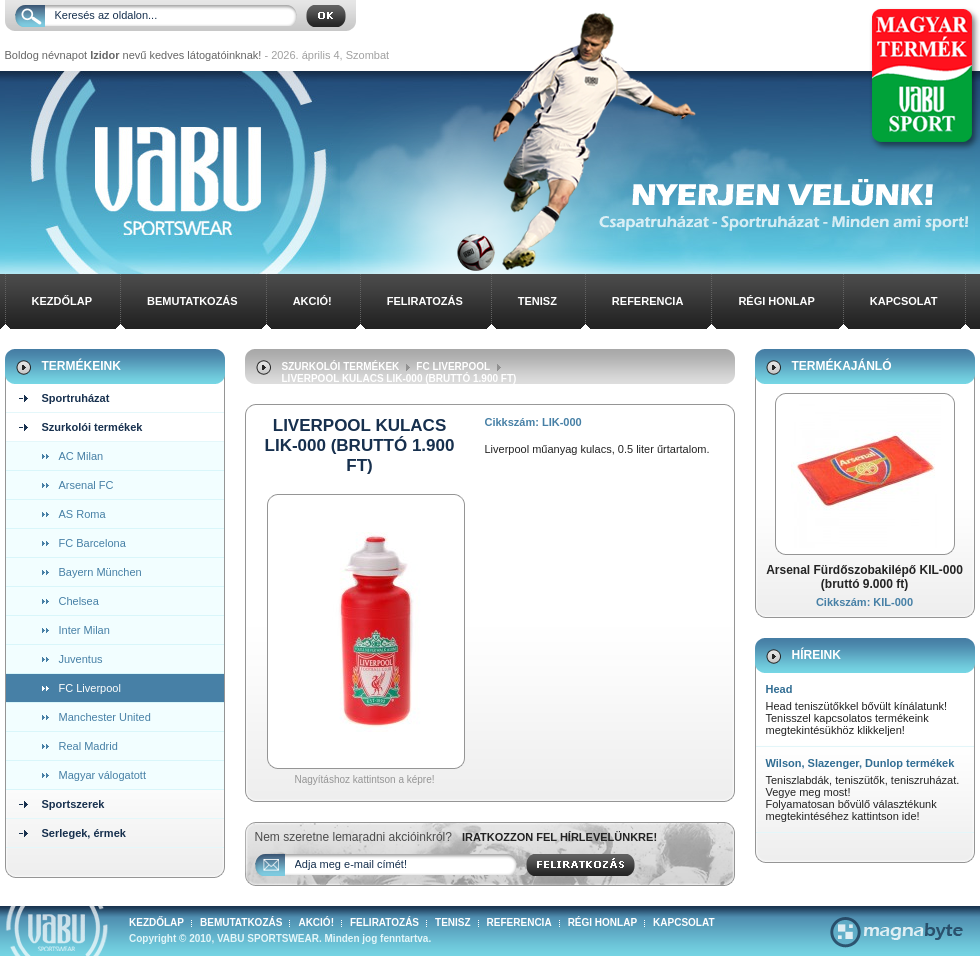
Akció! (312, 301)
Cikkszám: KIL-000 (864, 602)
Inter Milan (84, 630)
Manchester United (105, 717)
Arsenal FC (86, 485)
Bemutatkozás (192, 301)
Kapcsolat (904, 301)
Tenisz (537, 301)
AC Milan (81, 456)
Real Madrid (88, 746)
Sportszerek (73, 804)
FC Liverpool (90, 688)
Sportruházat (76, 398)
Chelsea (79, 601)
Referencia (648, 301)
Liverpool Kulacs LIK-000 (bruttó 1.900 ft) (399, 378)
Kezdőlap (62, 301)
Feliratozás (425, 301)
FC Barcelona (92, 543)
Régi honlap (776, 301)
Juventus (81, 659)
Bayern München (100, 572)
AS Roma (82, 514)
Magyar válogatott (102, 775)
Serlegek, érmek (84, 833)
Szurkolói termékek (92, 427)
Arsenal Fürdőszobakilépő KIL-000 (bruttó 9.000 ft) (864, 577)
